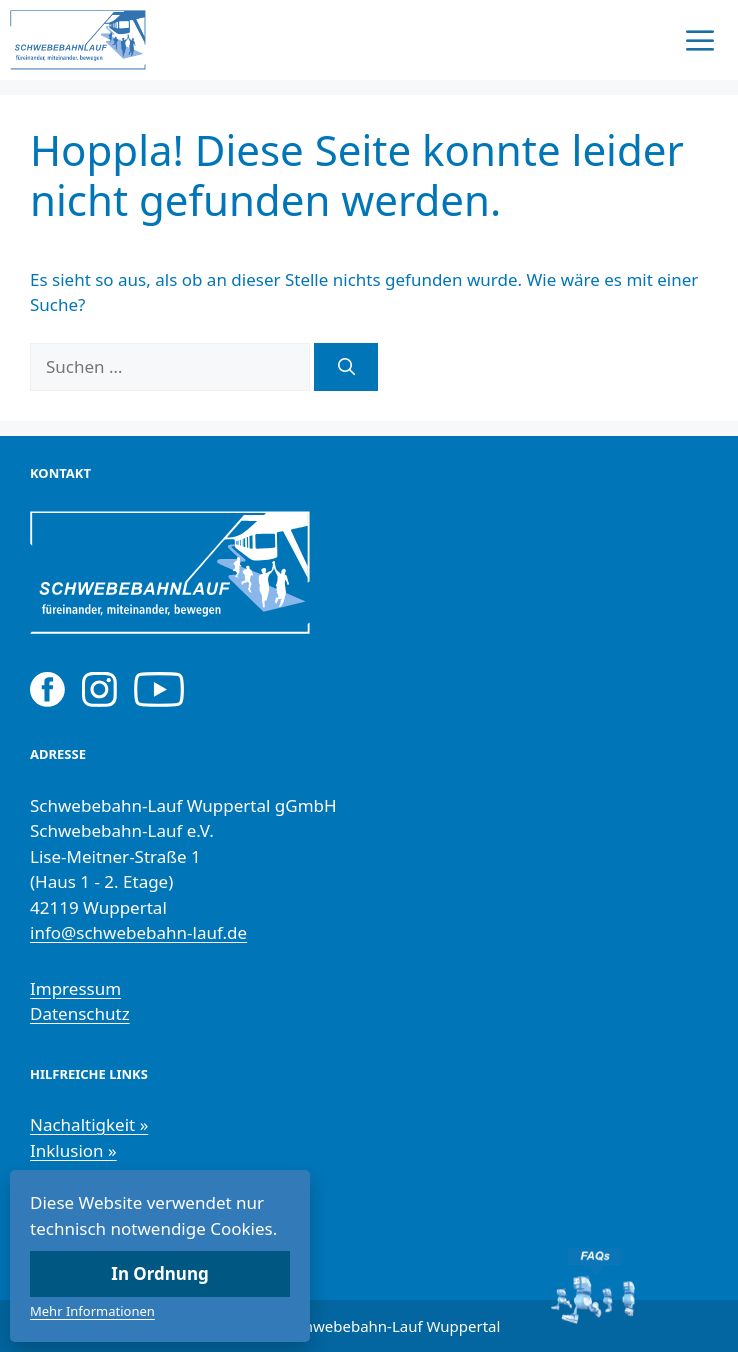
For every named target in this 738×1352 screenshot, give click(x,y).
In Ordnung (159, 1273)
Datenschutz (80, 1013)
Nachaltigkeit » (89, 1124)
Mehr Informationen (92, 1311)
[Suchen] (346, 367)
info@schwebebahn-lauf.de (138, 932)
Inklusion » (73, 1150)
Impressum (75, 988)
